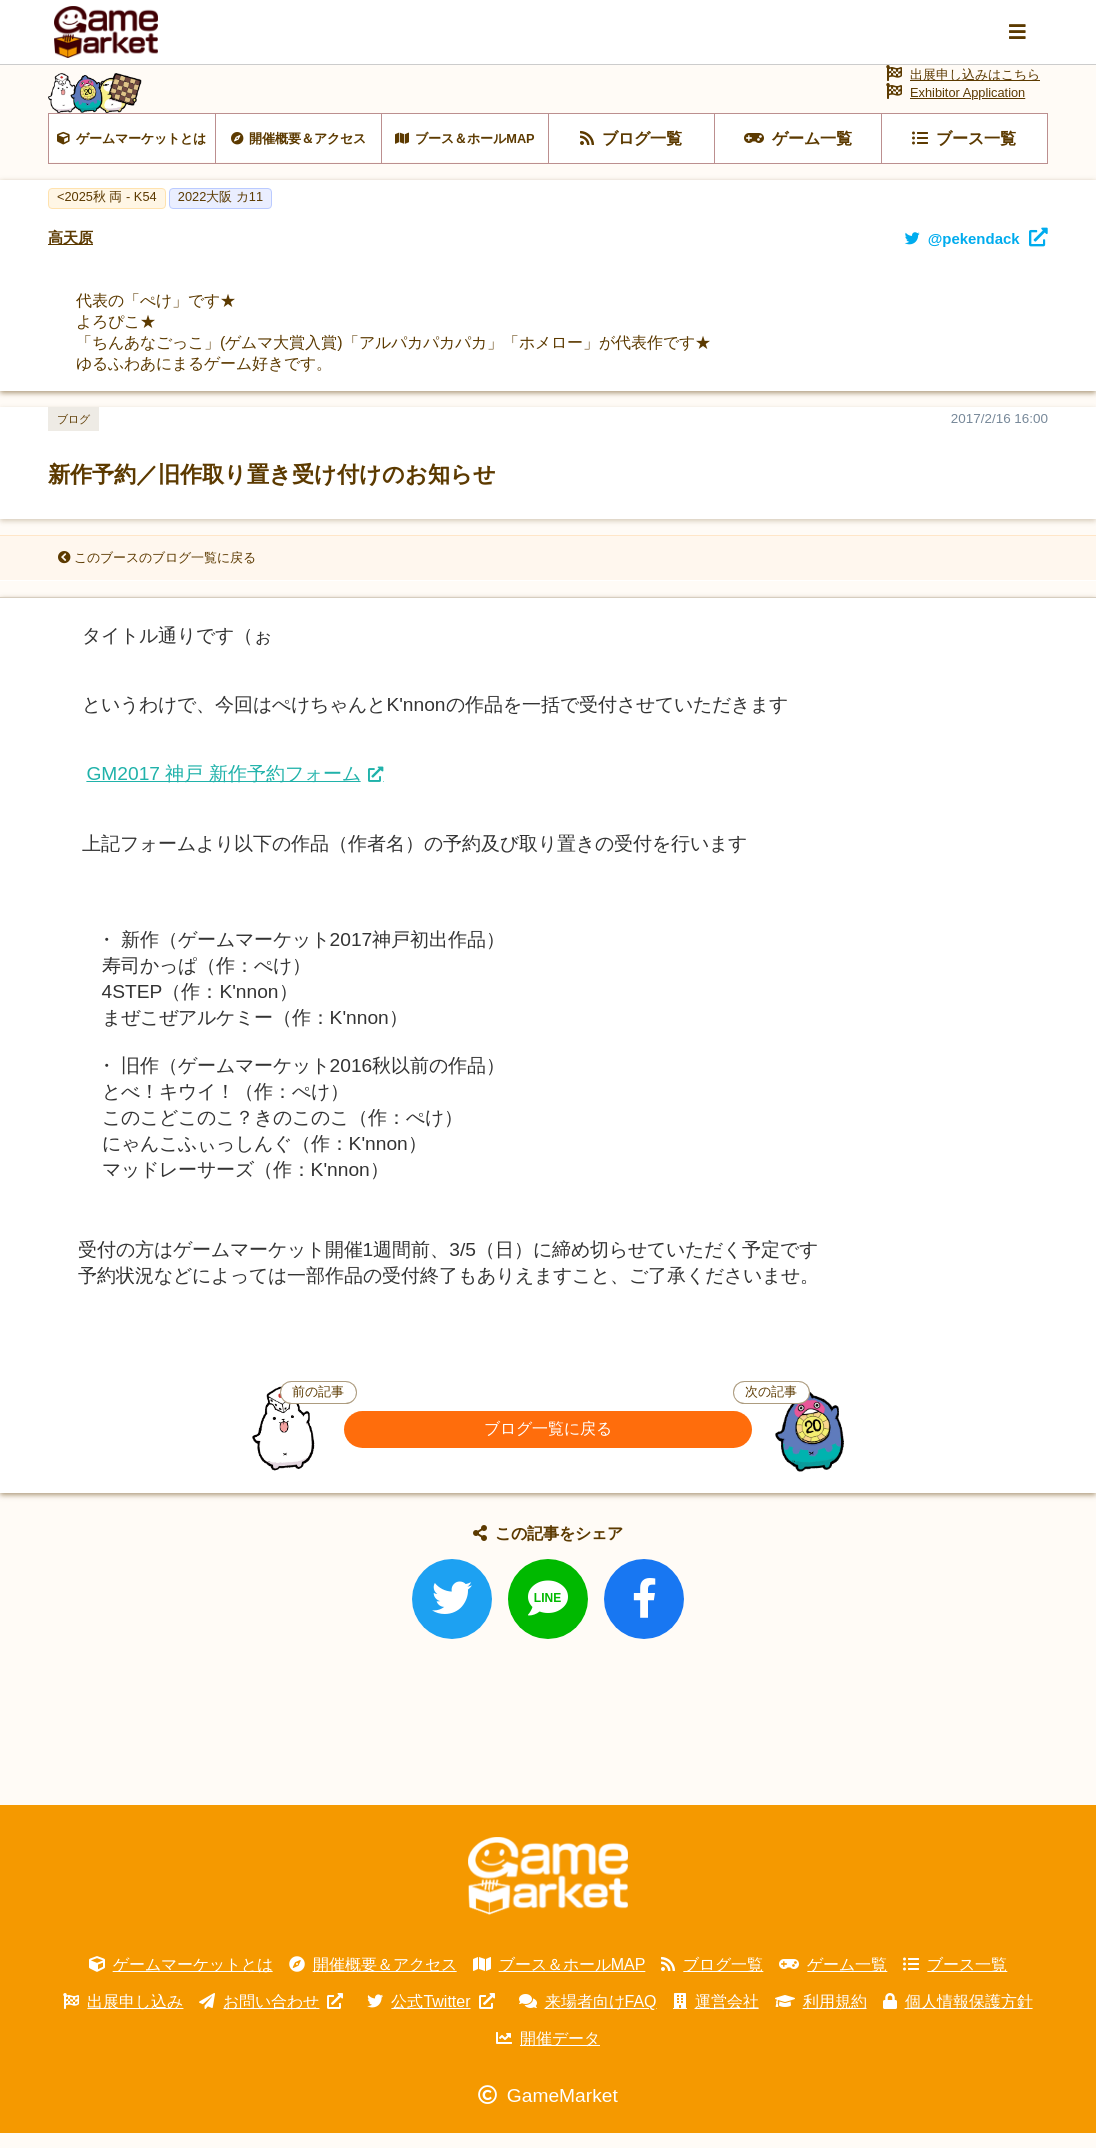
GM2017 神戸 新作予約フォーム (223, 789)
